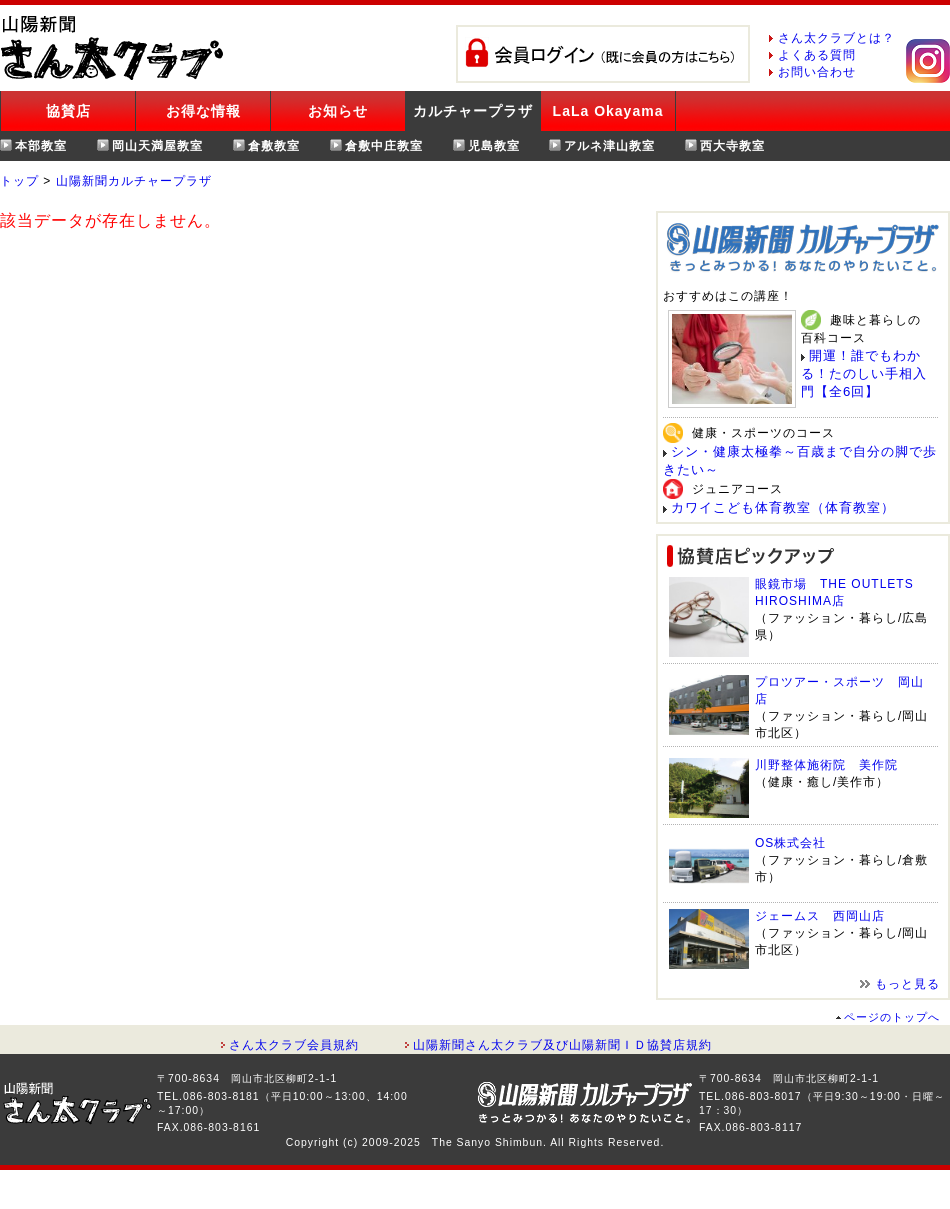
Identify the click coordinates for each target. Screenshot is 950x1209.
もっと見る (907, 984)
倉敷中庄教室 (384, 146)
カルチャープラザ (473, 111)
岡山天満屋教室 (157, 146)
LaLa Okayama (608, 111)
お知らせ (338, 111)
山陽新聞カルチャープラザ (134, 181)
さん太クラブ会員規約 (294, 1045)
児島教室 (494, 146)
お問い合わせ (817, 72)
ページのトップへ (892, 1017)
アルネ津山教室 (609, 146)
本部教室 (41, 146)
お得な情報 (203, 111)
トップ (19, 181)
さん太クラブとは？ (836, 38)
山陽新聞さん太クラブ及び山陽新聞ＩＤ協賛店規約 (562, 1045)
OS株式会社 (790, 843)
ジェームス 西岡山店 (820, 916)
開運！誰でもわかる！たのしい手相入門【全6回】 (864, 373)
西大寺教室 (732, 146)
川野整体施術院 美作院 (826, 765)
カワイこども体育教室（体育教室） (783, 507)
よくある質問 (817, 55)
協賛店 (68, 111)
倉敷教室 (274, 146)
